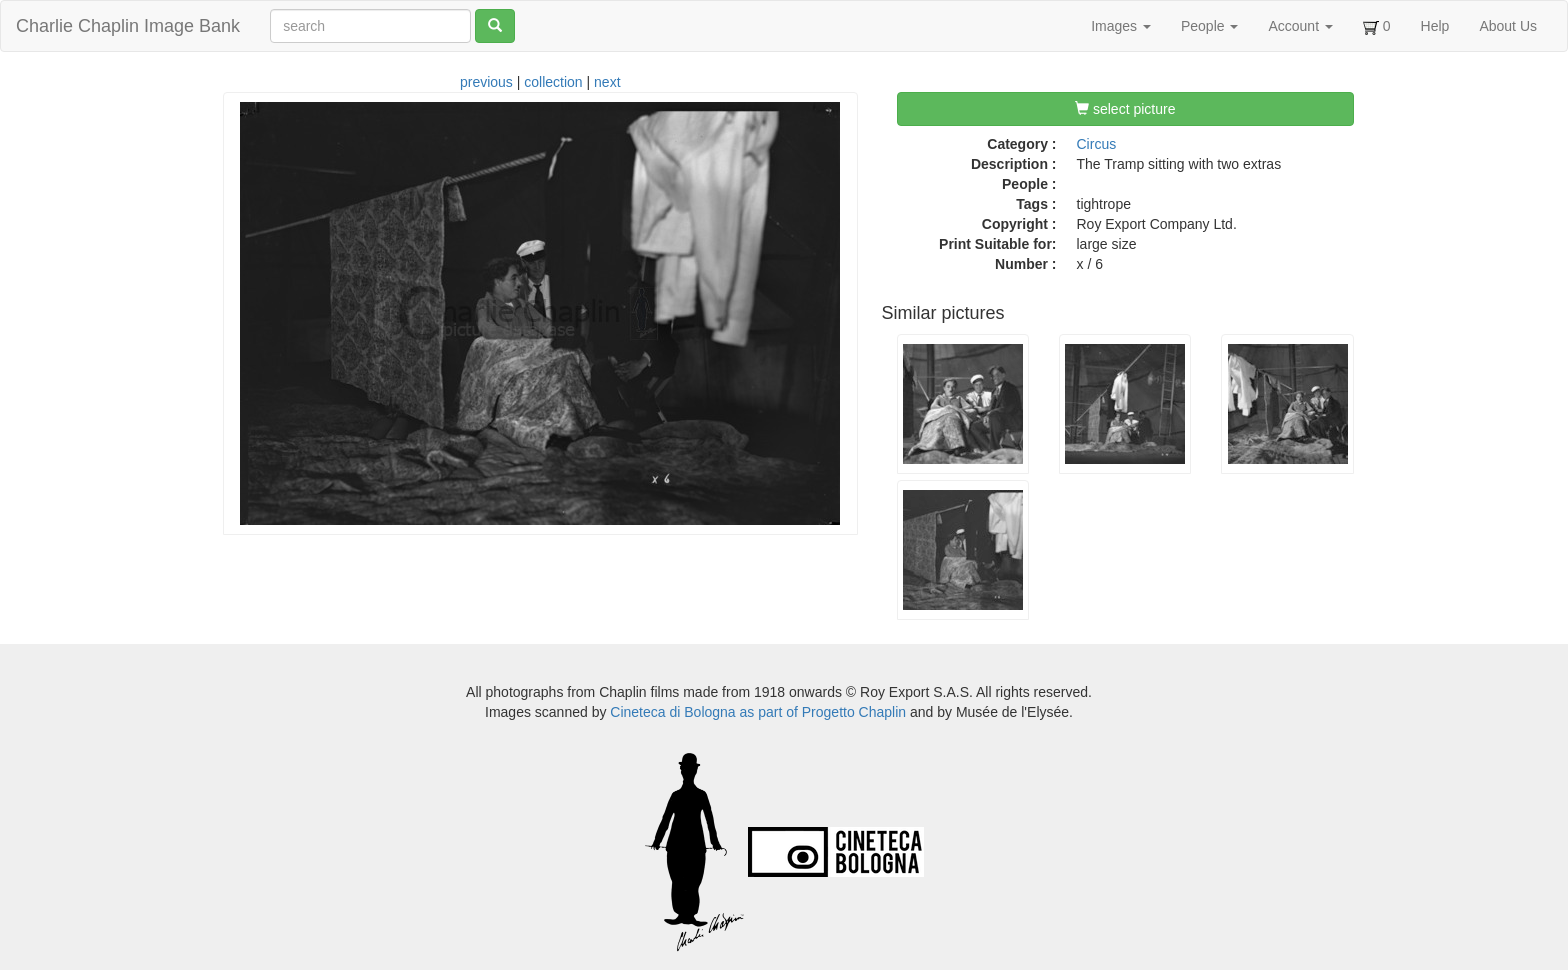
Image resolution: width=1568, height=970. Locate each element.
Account (1300, 26)
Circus (1097, 144)
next (607, 82)
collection (553, 82)
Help (1435, 26)
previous (486, 82)
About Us (1508, 26)
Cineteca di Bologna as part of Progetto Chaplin (758, 712)
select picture (1125, 109)
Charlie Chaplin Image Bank (128, 26)
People (1209, 26)
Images (1121, 26)
